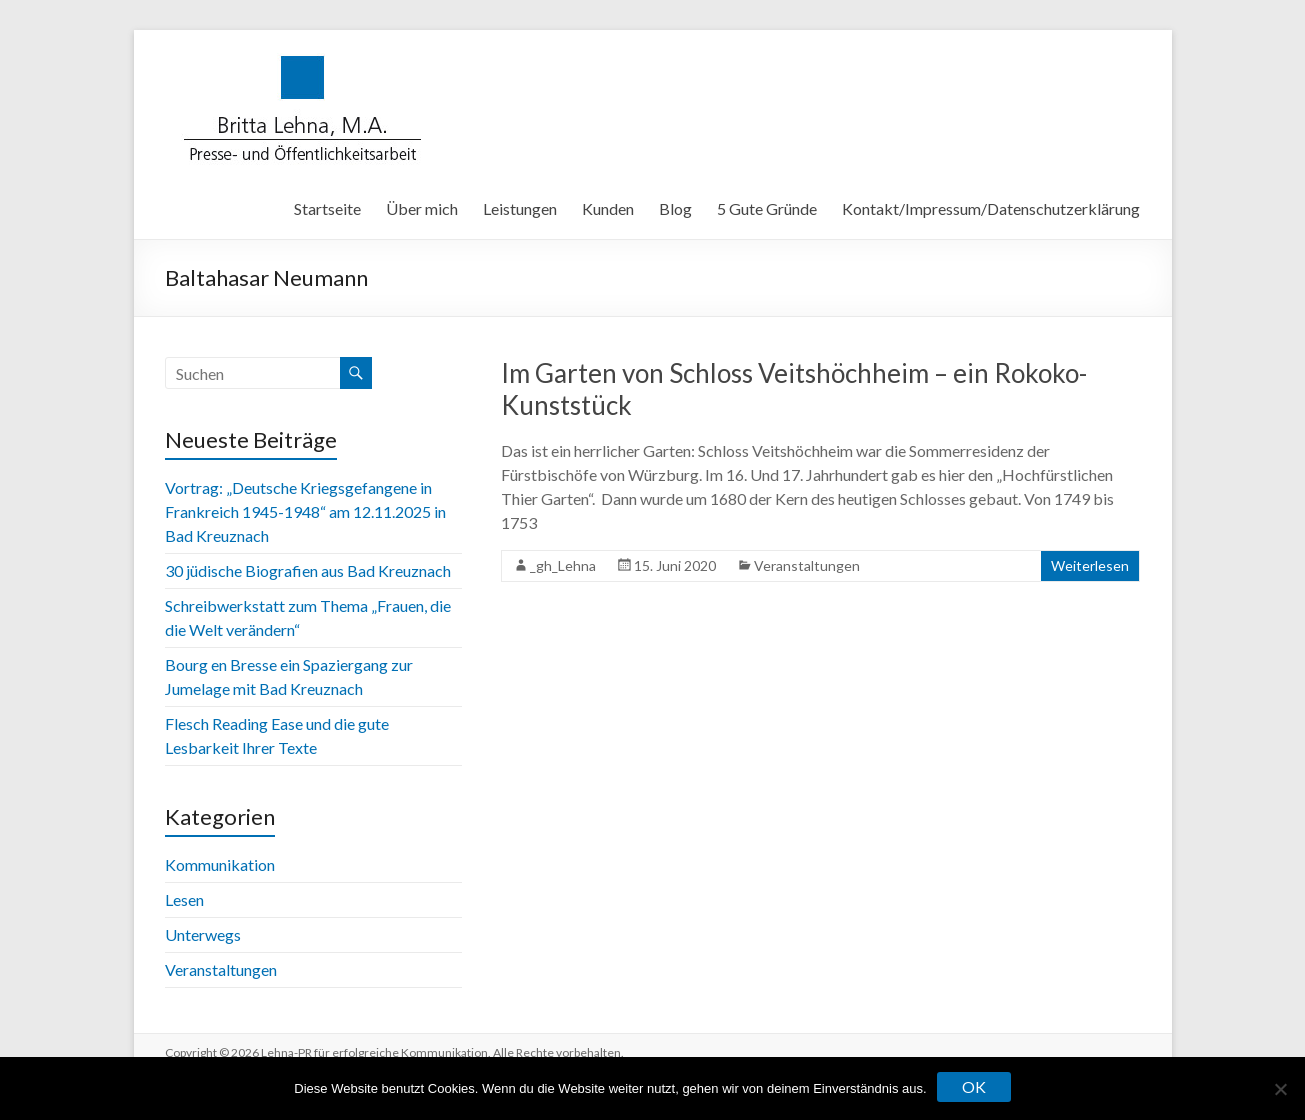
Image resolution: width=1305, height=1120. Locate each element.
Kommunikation (220, 864)
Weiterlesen (1090, 565)
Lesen (184, 899)
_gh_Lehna (563, 565)
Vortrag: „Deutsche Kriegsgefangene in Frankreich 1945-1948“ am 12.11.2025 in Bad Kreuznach (305, 511)
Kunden (608, 208)
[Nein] (1280, 1089)
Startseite (327, 208)
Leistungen (520, 208)
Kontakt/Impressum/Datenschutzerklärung (991, 208)
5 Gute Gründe (767, 208)
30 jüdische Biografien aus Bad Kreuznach (308, 570)
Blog (675, 208)
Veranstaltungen (807, 565)
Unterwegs (203, 934)
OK (974, 1086)
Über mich (422, 208)
